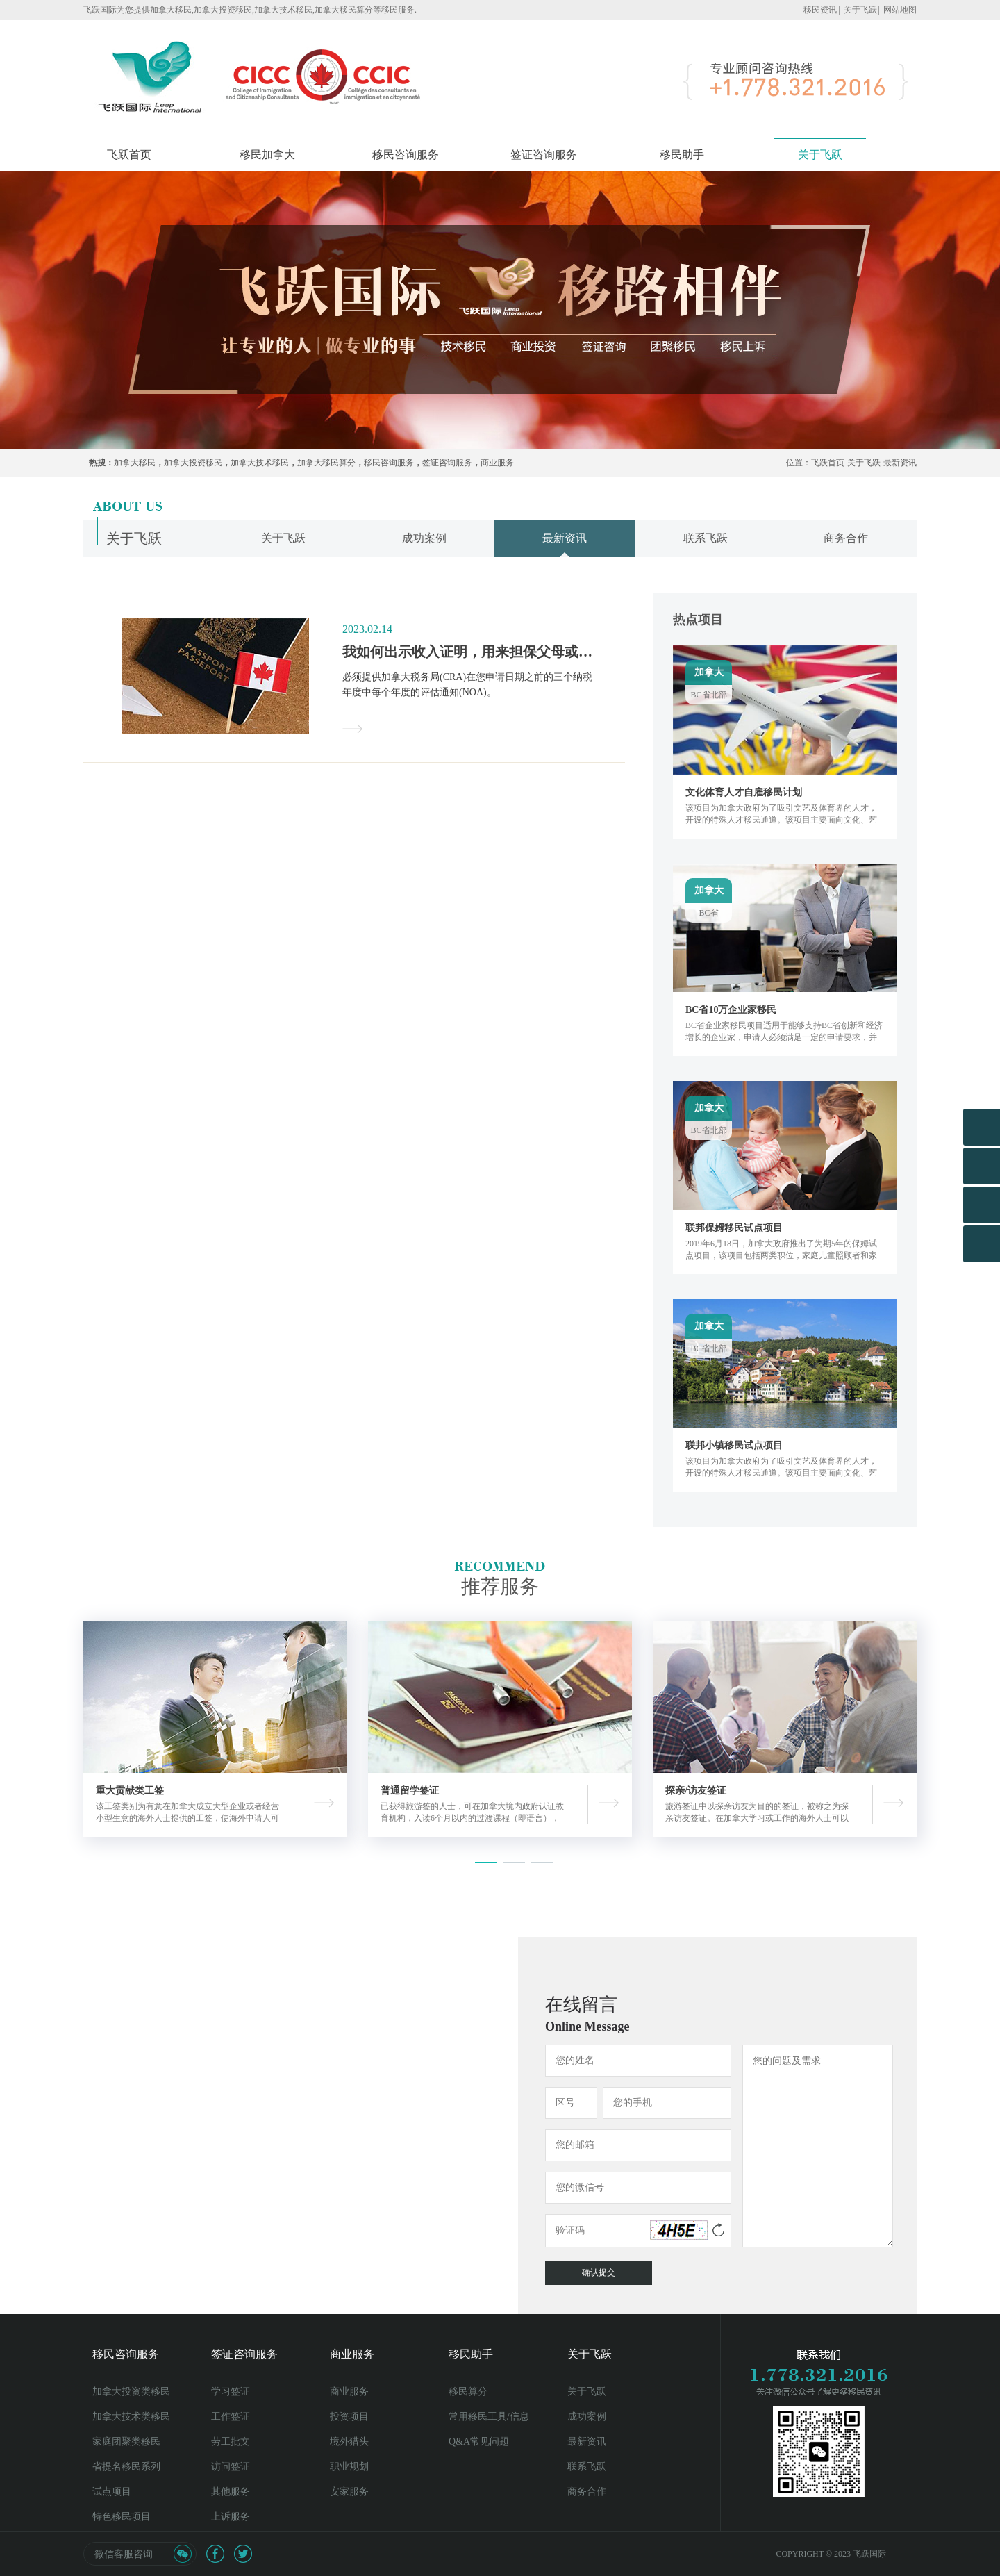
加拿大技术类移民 (131, 2416)
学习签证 (230, 2391)
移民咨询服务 (405, 154)
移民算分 (468, 2391)
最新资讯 (900, 463)
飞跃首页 (129, 154)
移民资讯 (820, 10)
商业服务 (497, 463)
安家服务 (349, 2491)
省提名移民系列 (126, 2466)
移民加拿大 (267, 154)
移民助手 (682, 154)
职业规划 (349, 2466)
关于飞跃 (860, 10)
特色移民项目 (121, 2516)
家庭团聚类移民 (126, 2441)
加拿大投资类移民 (131, 2391)
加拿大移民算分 (326, 463)
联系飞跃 (586, 2466)
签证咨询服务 (543, 154)
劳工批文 (230, 2441)
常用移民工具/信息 (489, 2416)
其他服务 (230, 2491)
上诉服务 (230, 2516)
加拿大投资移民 (193, 463)
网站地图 (900, 10)
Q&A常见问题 (479, 2441)
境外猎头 (349, 2441)
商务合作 (586, 2491)
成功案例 (586, 2416)
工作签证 (230, 2416)
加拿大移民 (135, 463)
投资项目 (349, 2416)
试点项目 (111, 2491)
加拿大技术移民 (260, 463)
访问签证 (230, 2466)
